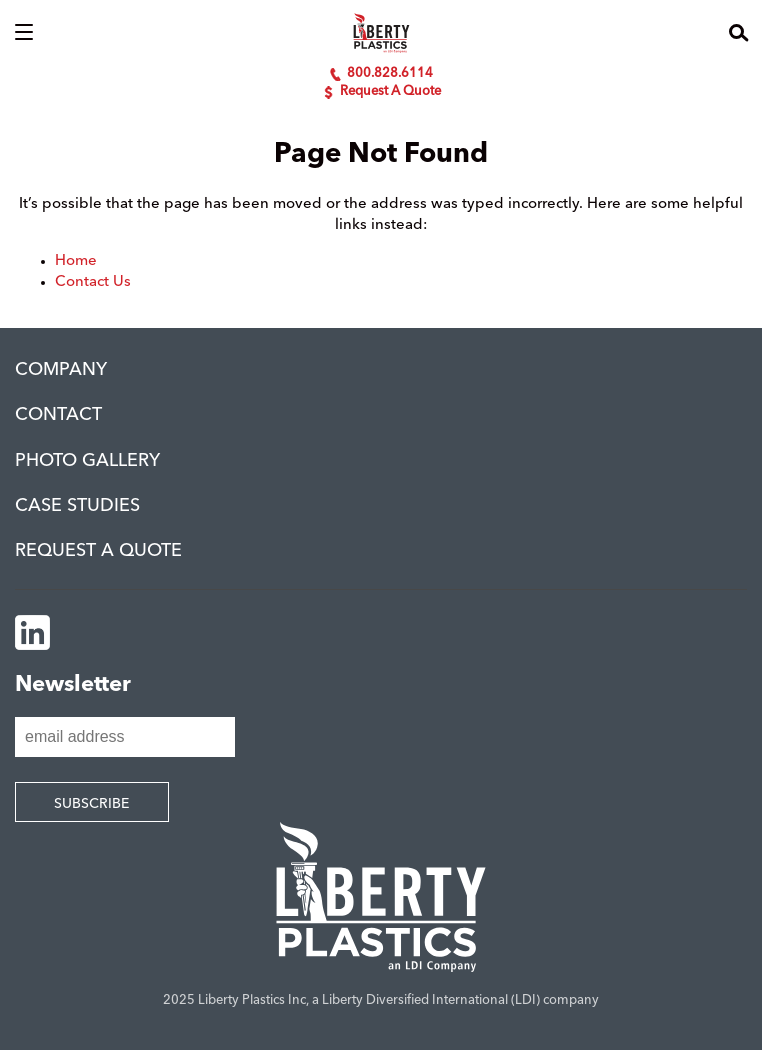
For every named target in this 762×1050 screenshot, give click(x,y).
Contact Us (93, 282)
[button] (24, 33)
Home (76, 261)
